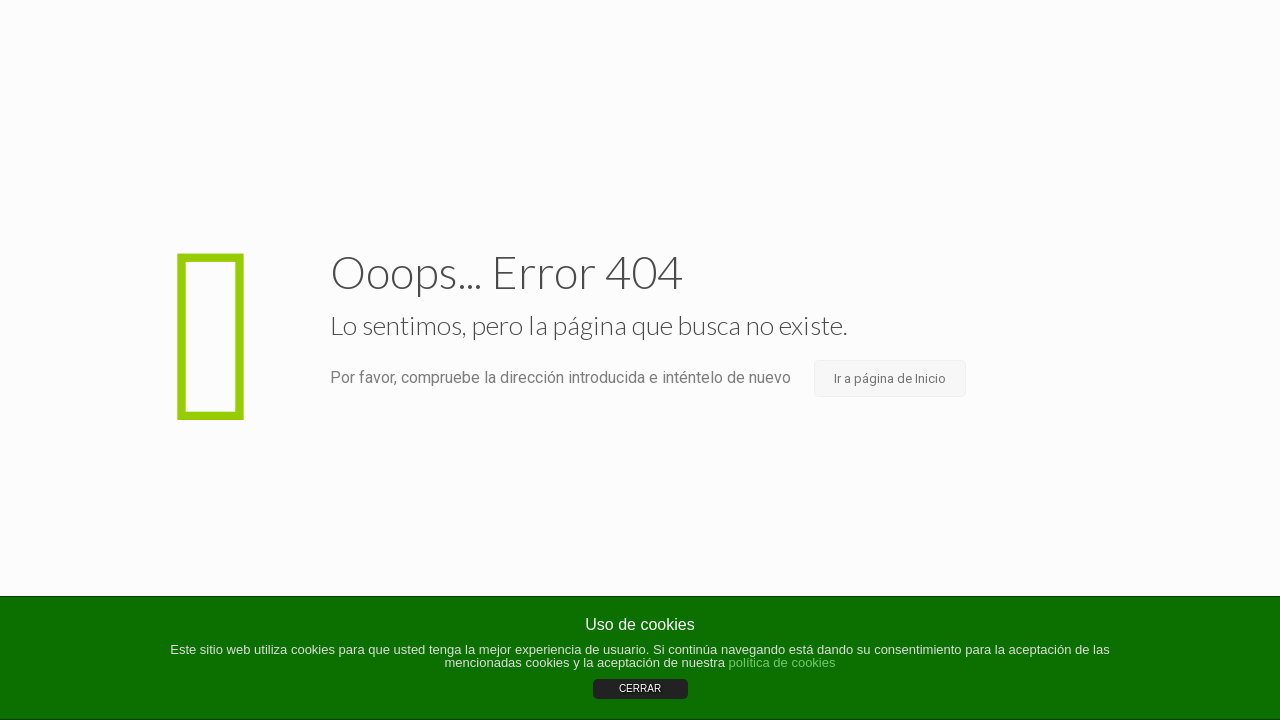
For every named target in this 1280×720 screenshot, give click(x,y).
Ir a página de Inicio (890, 378)
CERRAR (640, 688)
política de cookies (782, 662)
